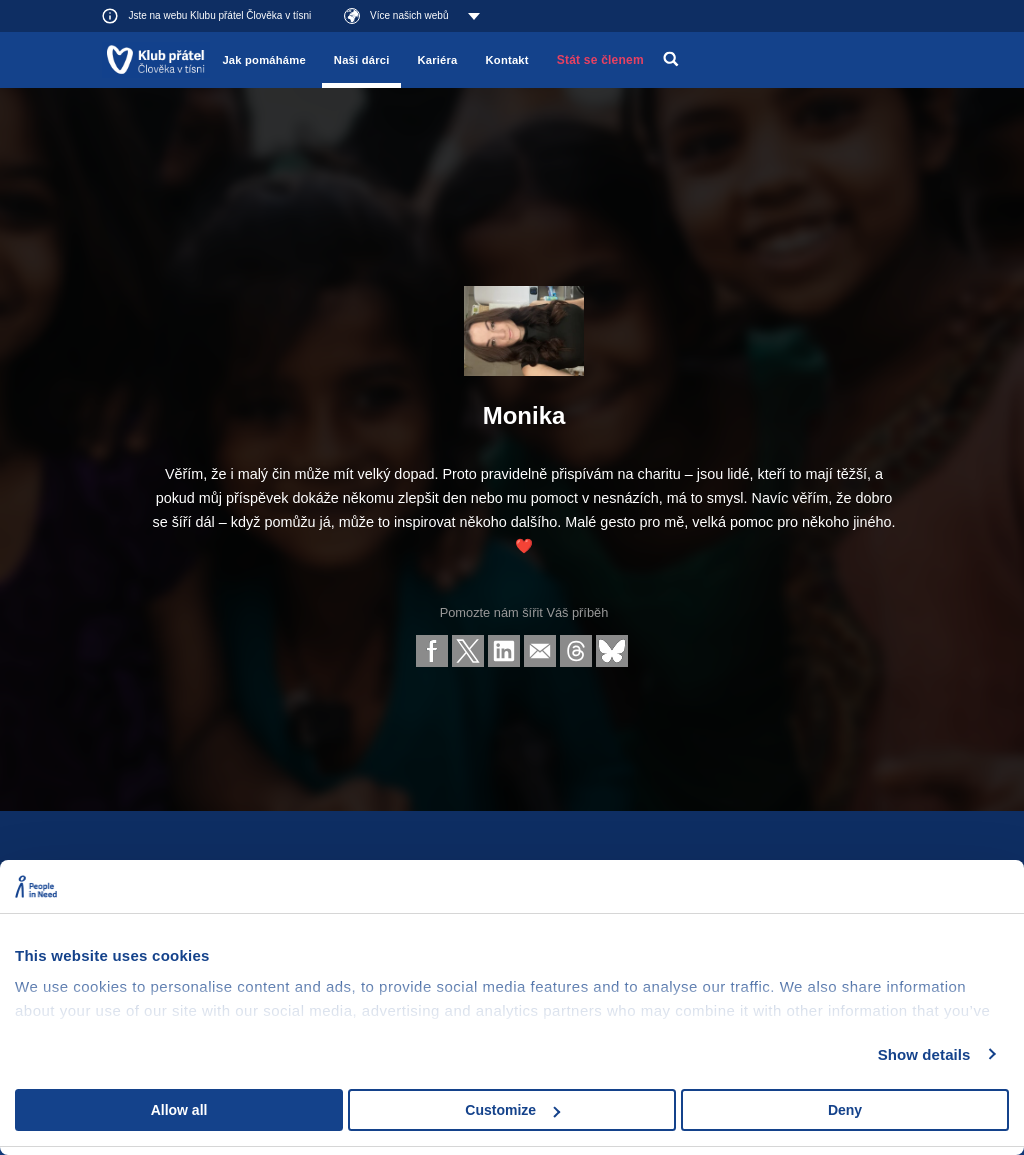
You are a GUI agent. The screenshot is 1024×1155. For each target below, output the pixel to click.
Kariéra (437, 60)
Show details (924, 1054)
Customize (512, 1110)
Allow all (179, 1110)
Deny (845, 1110)
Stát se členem (600, 60)
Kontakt (507, 60)
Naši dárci (362, 60)
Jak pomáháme (263, 60)
